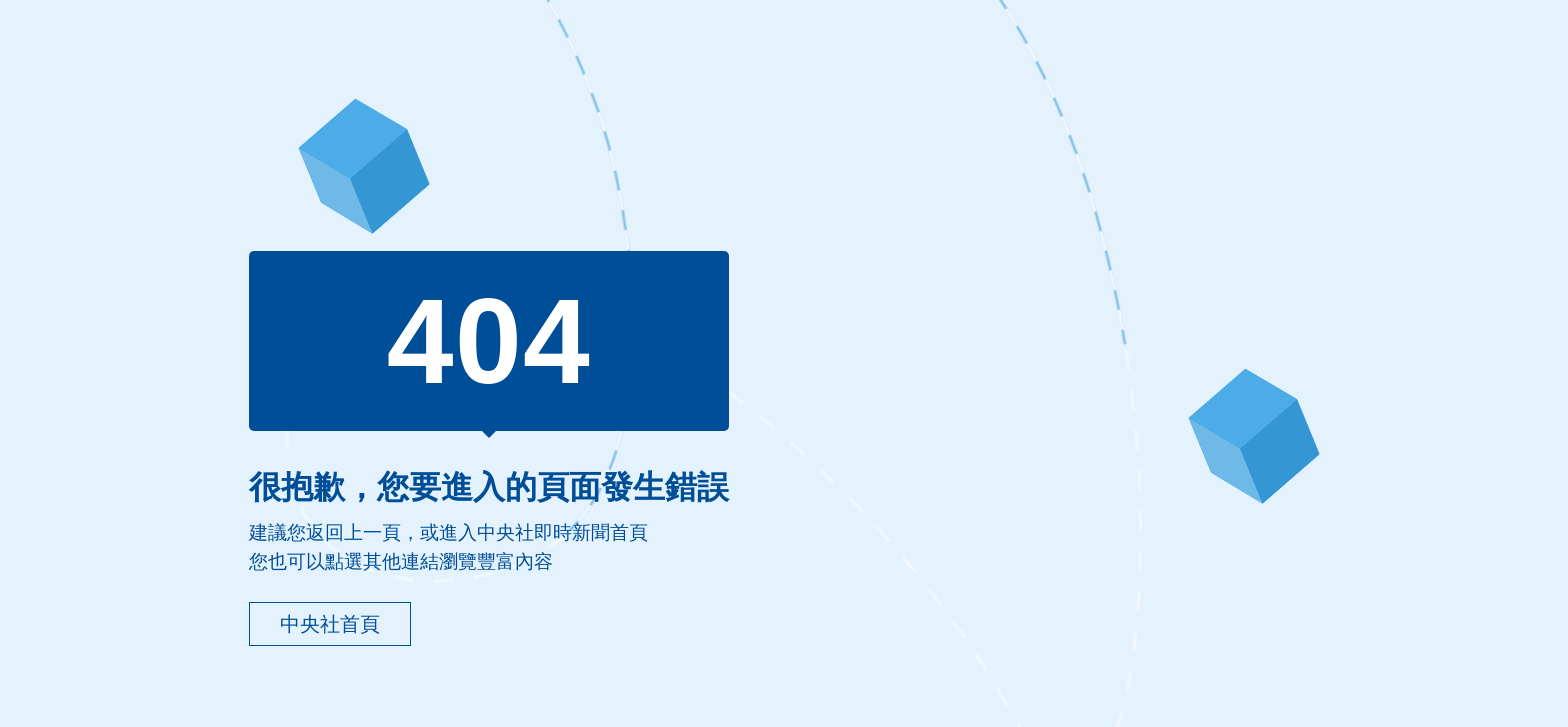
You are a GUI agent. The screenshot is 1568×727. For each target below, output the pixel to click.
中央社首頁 (330, 624)
